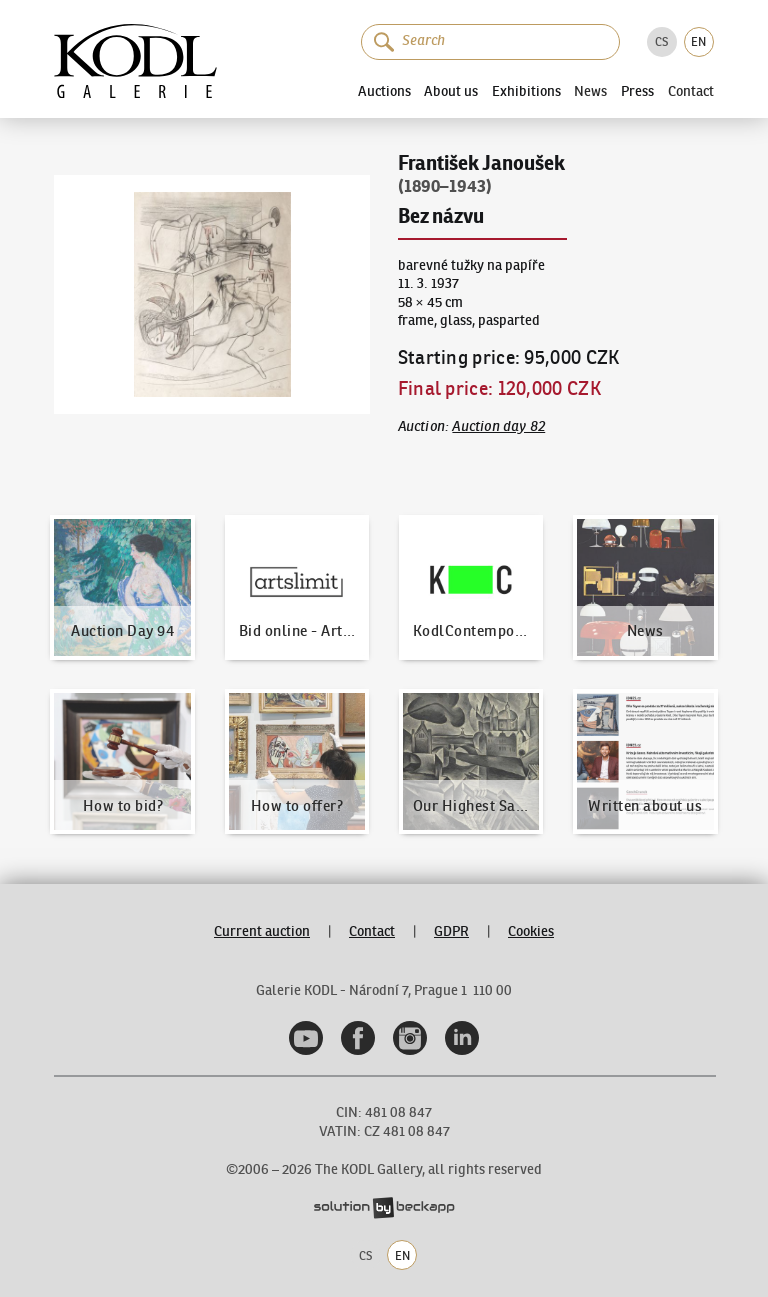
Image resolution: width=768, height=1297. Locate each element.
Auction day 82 (498, 426)
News (590, 91)
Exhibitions (526, 91)
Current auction (262, 931)
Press (637, 91)
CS (661, 41)
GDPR (451, 931)
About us (451, 91)
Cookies (531, 931)
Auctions (384, 91)
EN (698, 41)
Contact (691, 91)
